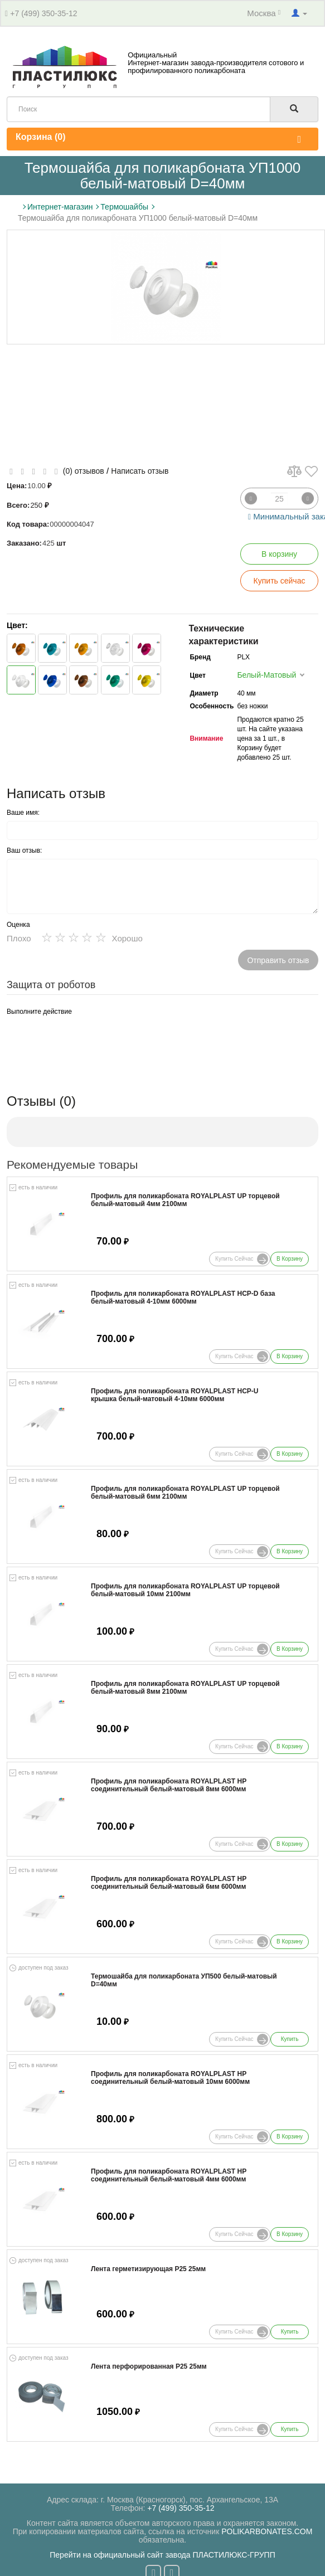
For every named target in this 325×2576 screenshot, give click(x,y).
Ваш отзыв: (24, 850)
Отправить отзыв (278, 960)
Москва (263, 13)
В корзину (279, 554)
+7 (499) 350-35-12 (43, 13)
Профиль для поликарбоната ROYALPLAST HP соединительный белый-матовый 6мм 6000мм (168, 1882)
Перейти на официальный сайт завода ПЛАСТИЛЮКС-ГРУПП (162, 2554)
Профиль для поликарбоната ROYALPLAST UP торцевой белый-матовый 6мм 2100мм (185, 1492)
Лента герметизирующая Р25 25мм (148, 2269)
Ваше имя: (23, 812)
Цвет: (17, 625)
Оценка (18, 925)
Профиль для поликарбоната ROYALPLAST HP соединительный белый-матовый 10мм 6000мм (170, 2077)
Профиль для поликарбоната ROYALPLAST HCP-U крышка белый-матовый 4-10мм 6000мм (174, 1395)
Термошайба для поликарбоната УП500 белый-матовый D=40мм (184, 1980)
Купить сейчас (279, 580)
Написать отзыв (139, 470)
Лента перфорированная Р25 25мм (149, 2366)
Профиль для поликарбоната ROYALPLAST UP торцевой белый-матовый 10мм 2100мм (185, 1590)
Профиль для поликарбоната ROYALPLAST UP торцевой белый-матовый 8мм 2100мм (185, 1687)
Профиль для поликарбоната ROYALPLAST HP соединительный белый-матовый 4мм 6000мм (168, 2175)
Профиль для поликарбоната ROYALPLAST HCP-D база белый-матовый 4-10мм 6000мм (183, 1297)
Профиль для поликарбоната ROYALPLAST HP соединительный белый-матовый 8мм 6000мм (168, 1785)
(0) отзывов (83, 470)
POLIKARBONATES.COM (266, 2531)
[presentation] (91, 1041)
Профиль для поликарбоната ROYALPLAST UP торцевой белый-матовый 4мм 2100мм (185, 1200)
